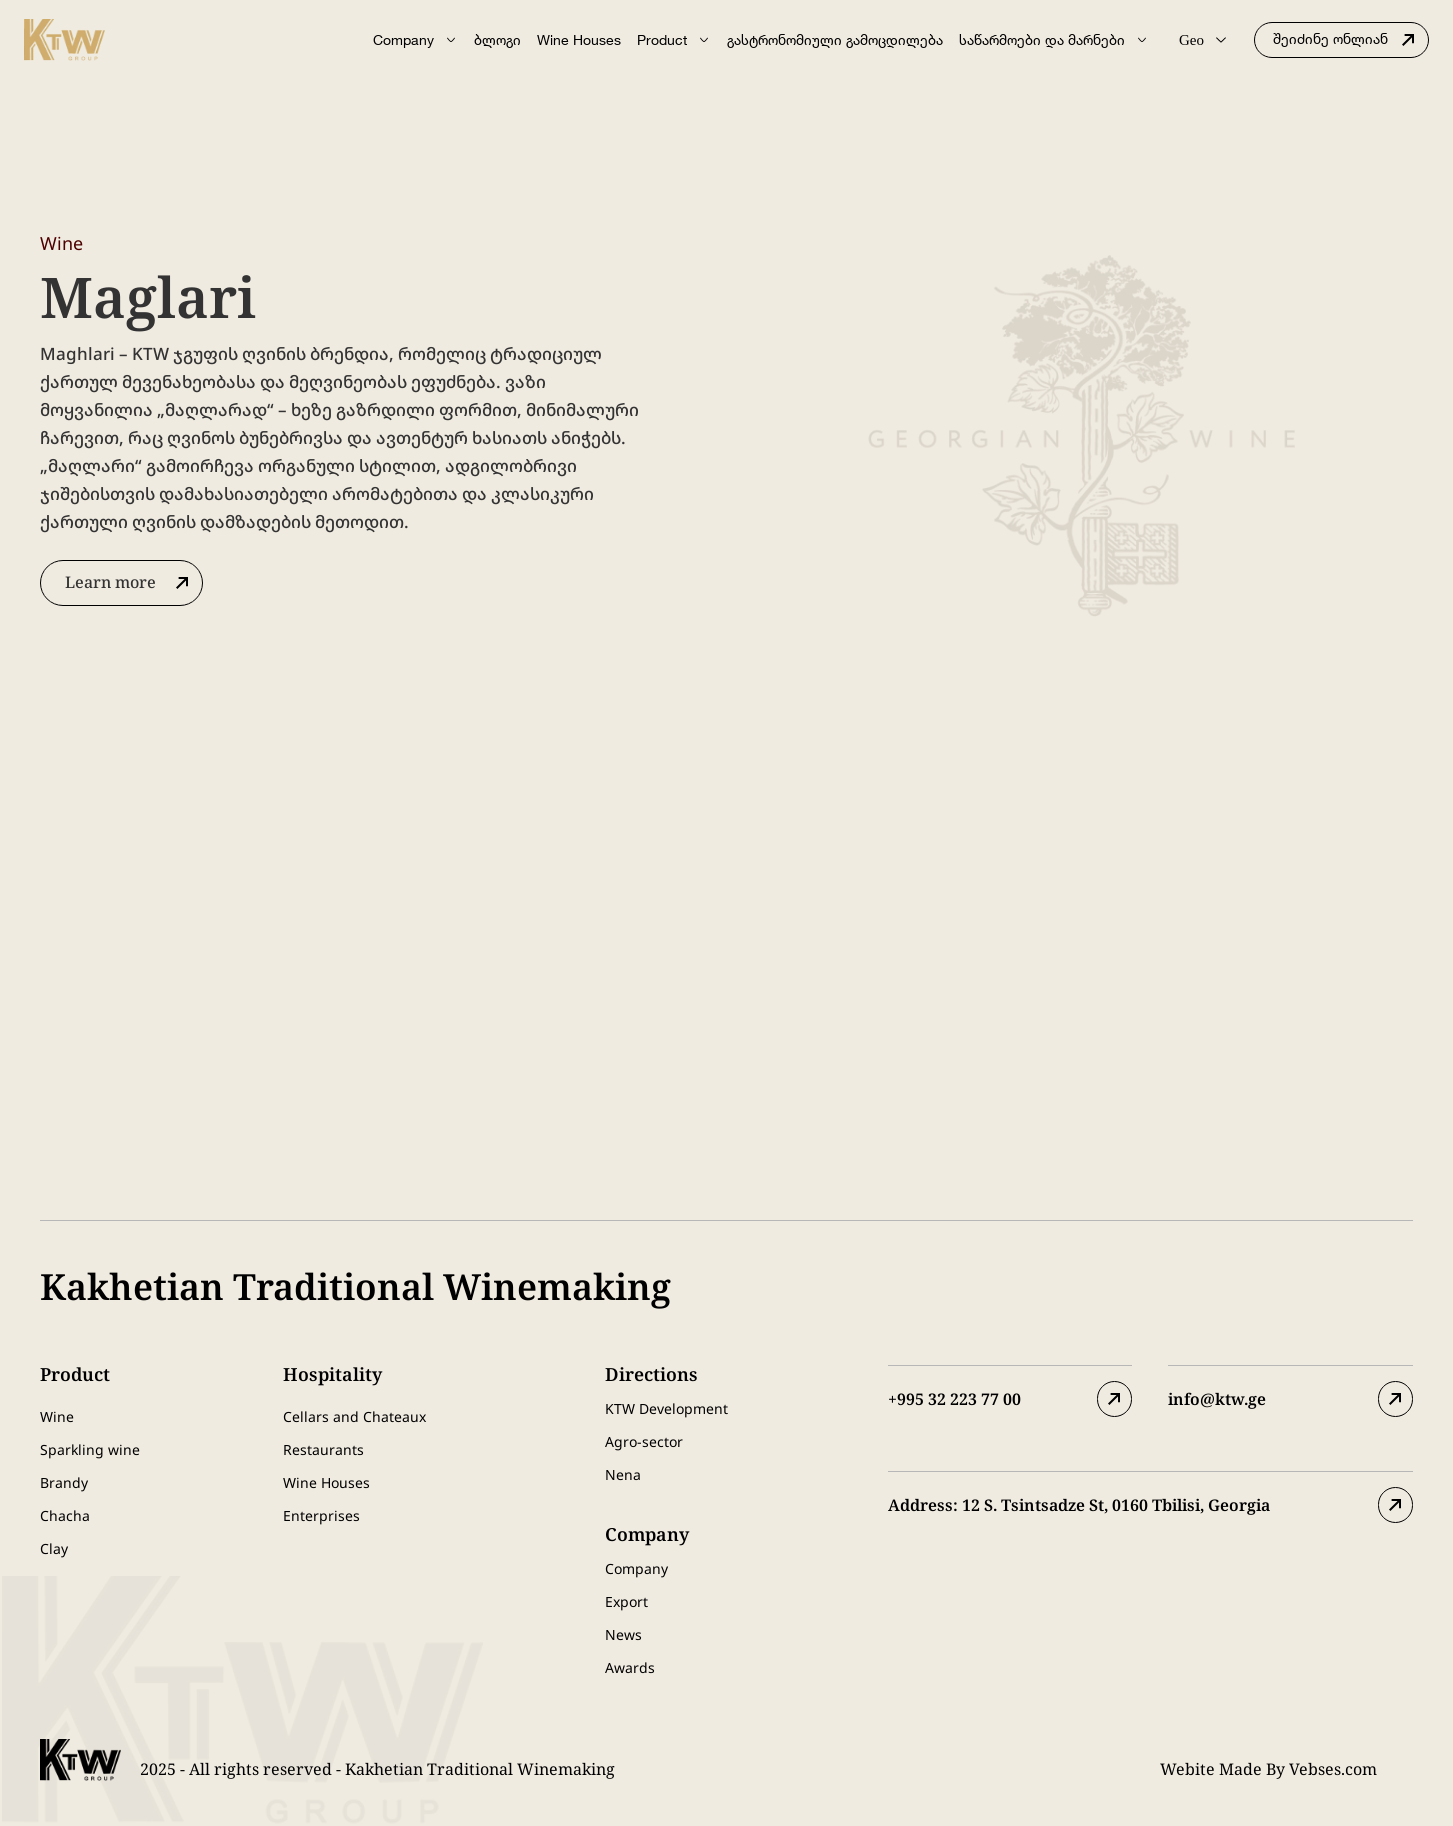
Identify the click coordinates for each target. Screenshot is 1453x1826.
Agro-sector (644, 1441)
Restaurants (323, 1449)
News (623, 1634)
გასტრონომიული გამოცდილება (835, 39)
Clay (54, 1548)
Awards (630, 1667)
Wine (57, 1416)
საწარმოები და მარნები (1054, 40)
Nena (623, 1474)
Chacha (65, 1515)
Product (674, 40)
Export (626, 1601)
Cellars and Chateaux (354, 1416)
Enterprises (321, 1515)
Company (415, 40)
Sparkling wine (90, 1449)
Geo (1202, 40)
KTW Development (666, 1408)
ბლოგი (497, 39)
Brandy (64, 1482)
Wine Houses (579, 39)
